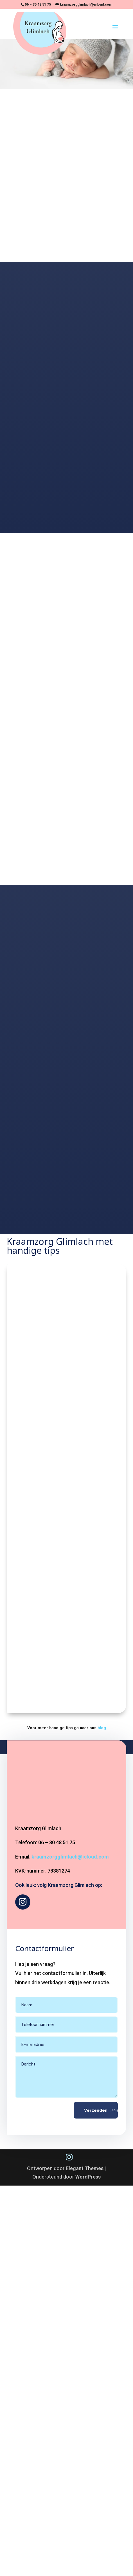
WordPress (88, 2177)
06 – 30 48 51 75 (38, 4)
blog (102, 1728)
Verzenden (95, 2110)
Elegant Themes (84, 2168)
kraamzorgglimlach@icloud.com (70, 1857)
